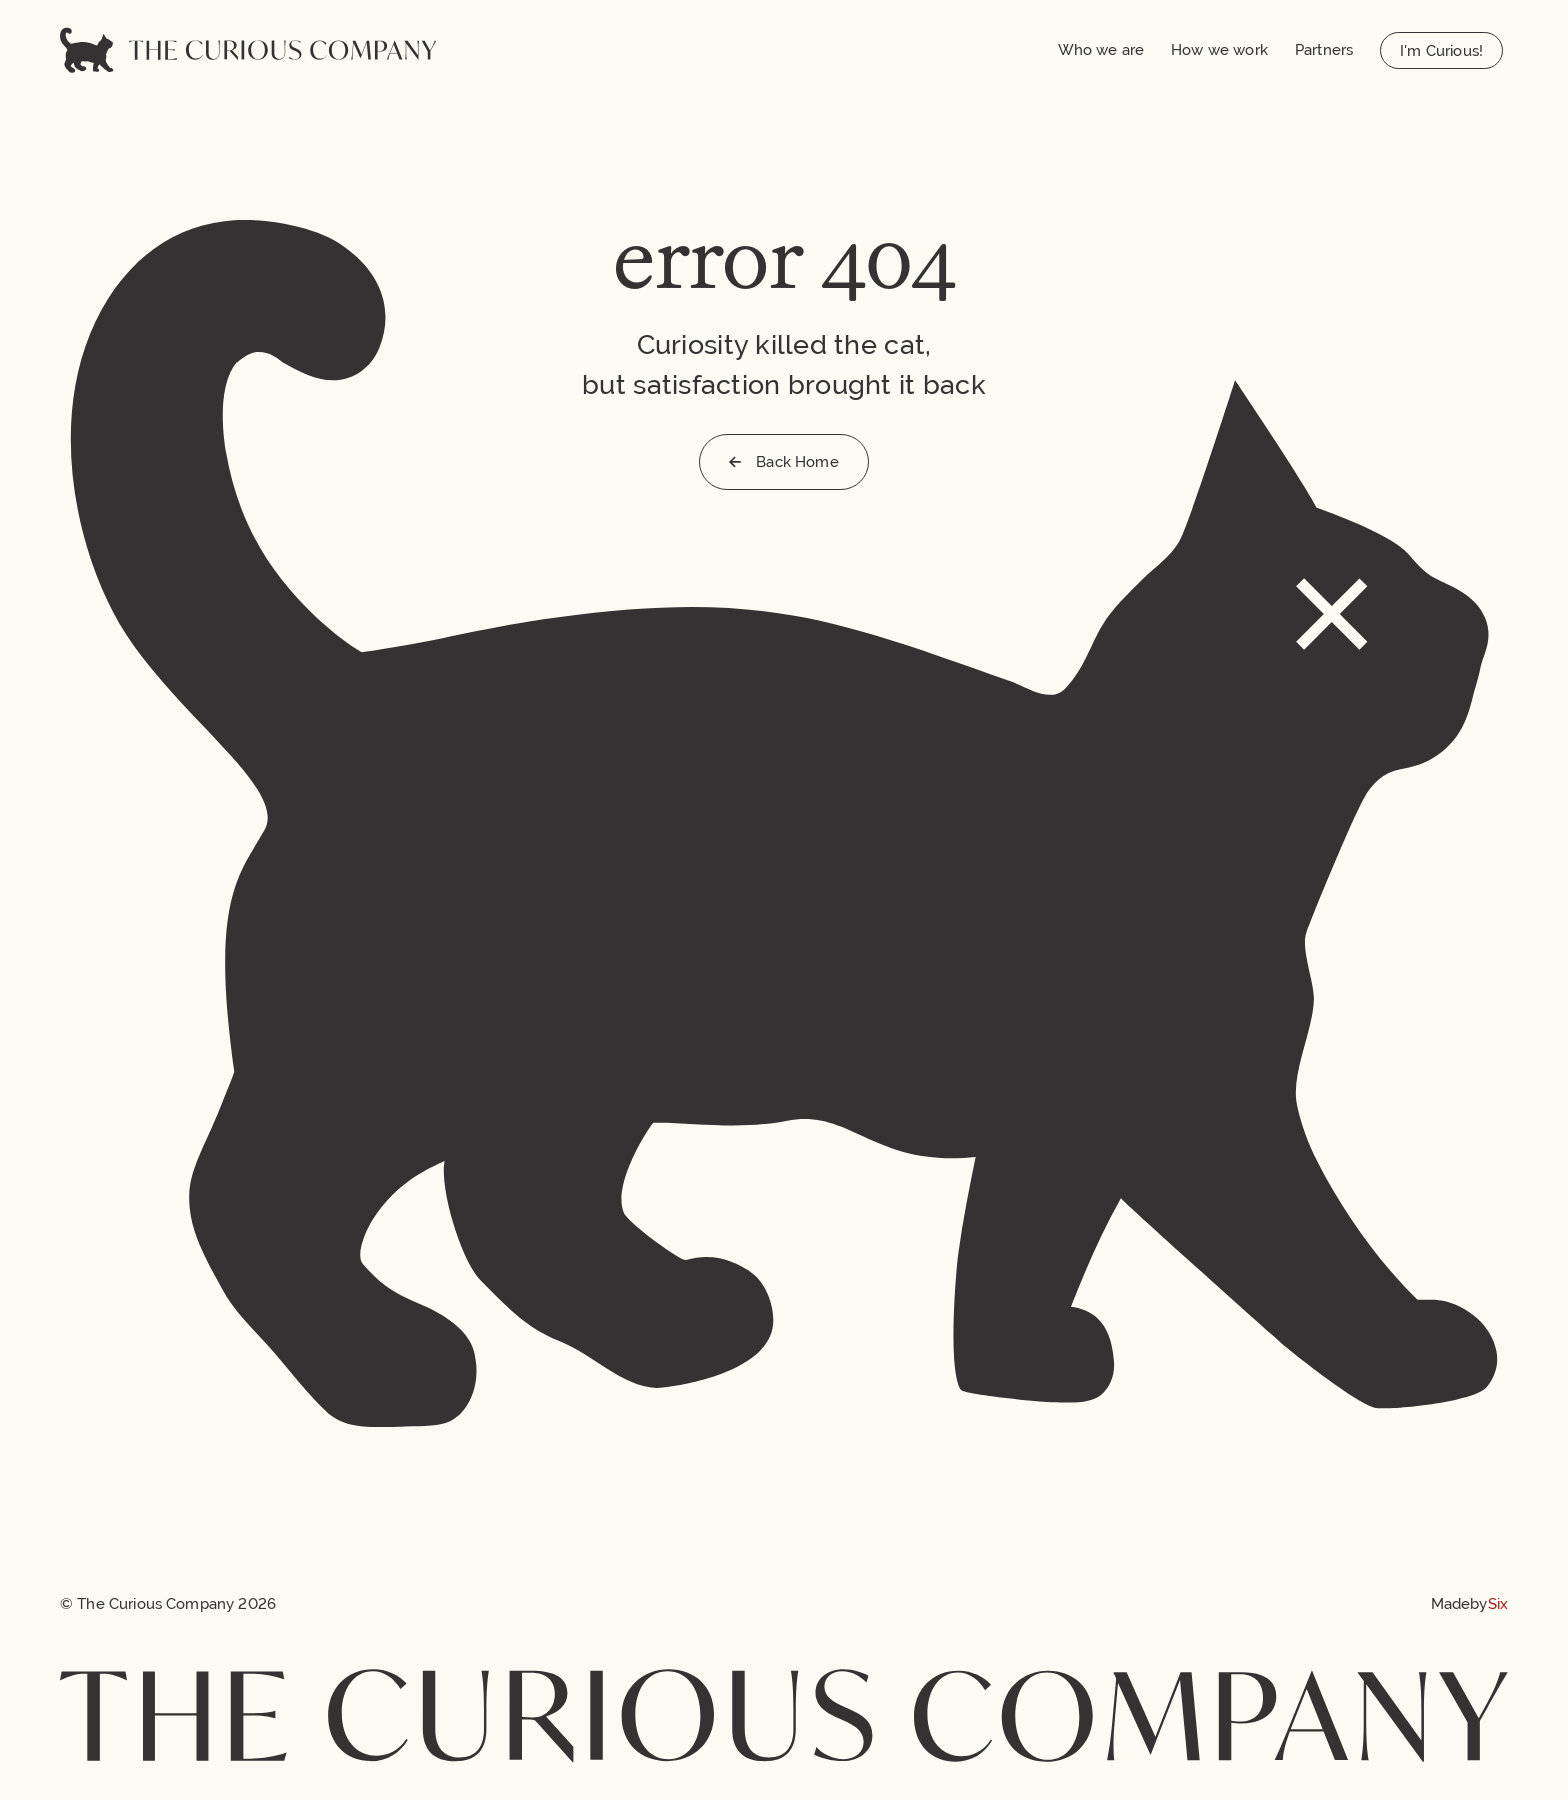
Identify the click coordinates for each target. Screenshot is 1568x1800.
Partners (1324, 49)
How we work (1219, 49)
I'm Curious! (1441, 50)
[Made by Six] (1469, 1603)
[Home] (248, 50)
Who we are (1101, 49)
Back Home (783, 461)
